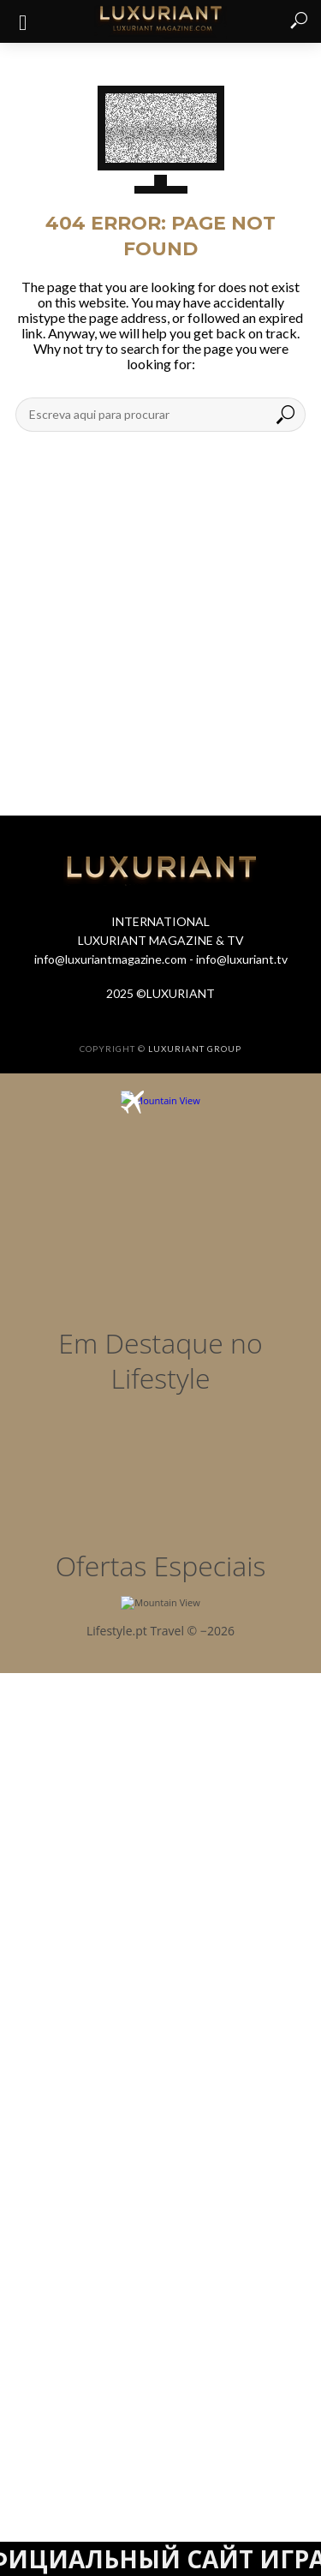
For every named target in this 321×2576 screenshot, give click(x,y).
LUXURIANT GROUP (194, 1048)
